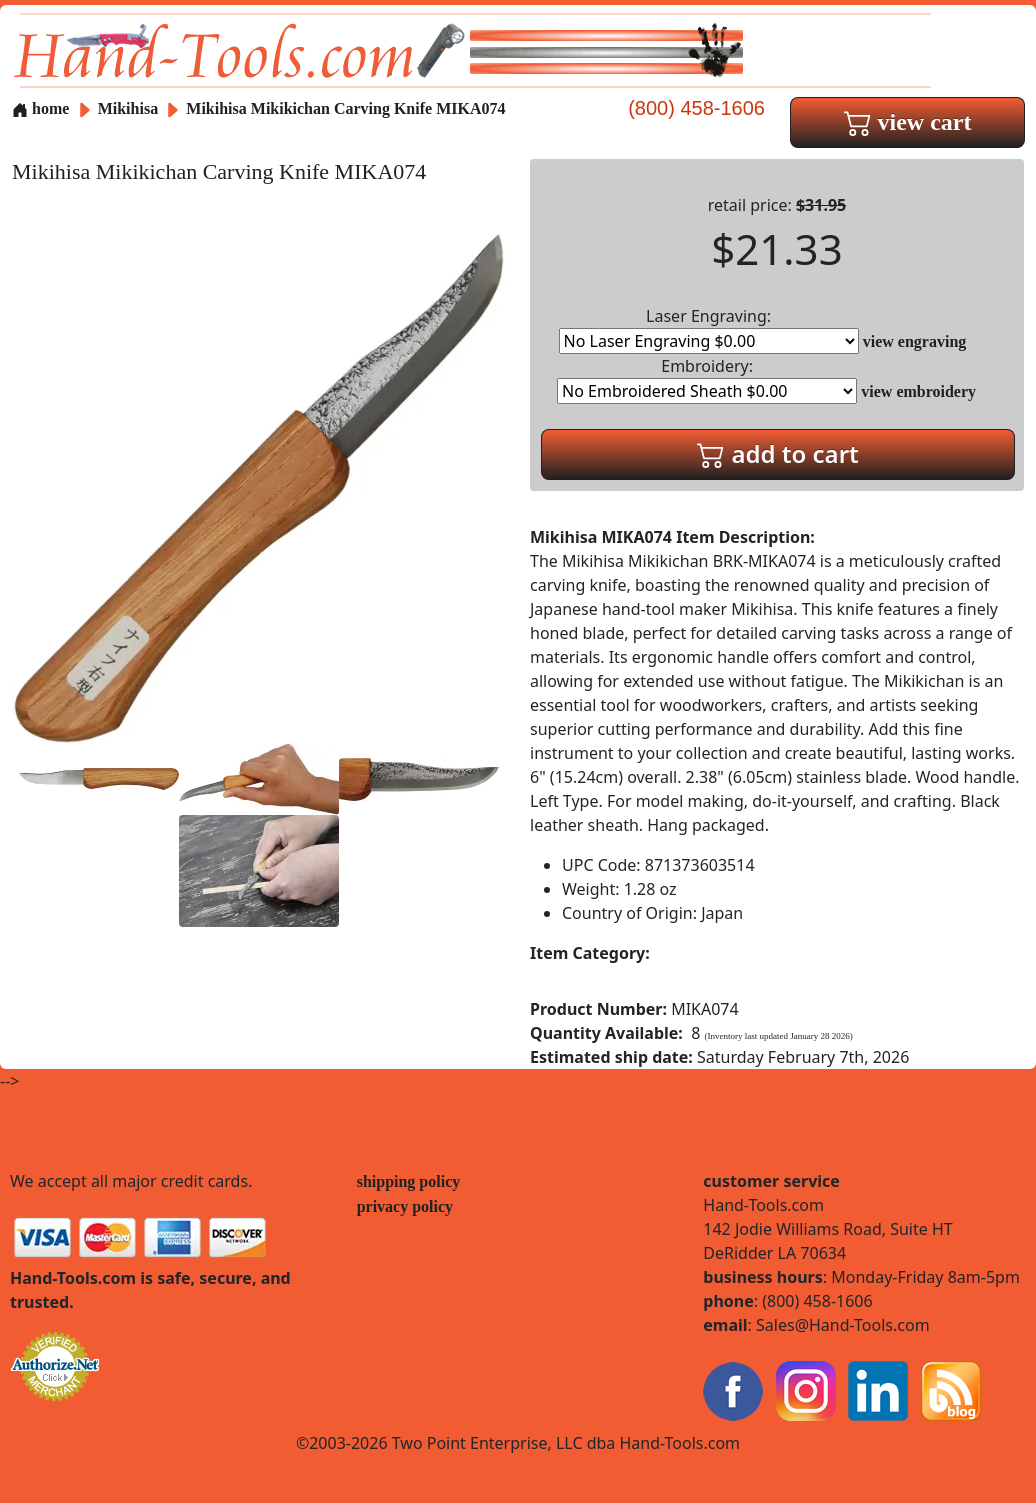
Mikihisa (130, 108)
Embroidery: (707, 379)
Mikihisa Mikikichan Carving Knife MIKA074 (345, 108)
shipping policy (409, 1181)
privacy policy (405, 1206)
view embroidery (918, 391)
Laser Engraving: (709, 329)
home (40, 108)
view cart (908, 122)
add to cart (778, 453)
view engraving (915, 341)
